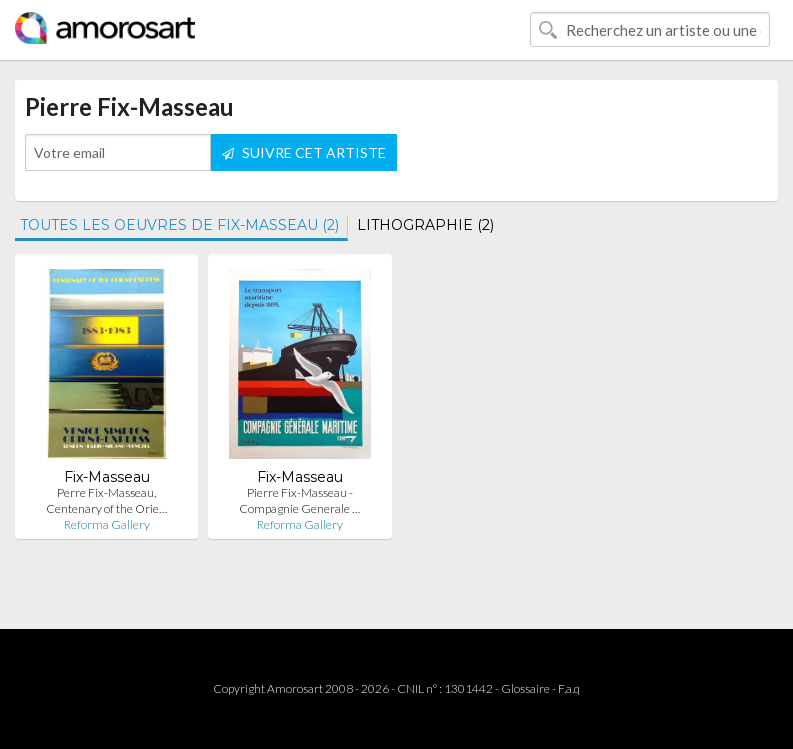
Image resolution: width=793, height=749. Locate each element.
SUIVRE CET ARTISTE (304, 152)
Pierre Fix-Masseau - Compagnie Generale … (299, 500)
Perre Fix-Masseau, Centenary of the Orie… (106, 500)
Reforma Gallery (107, 524)
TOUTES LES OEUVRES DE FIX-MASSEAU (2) (179, 225)
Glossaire (525, 688)
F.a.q (569, 688)
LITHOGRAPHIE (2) (425, 225)
